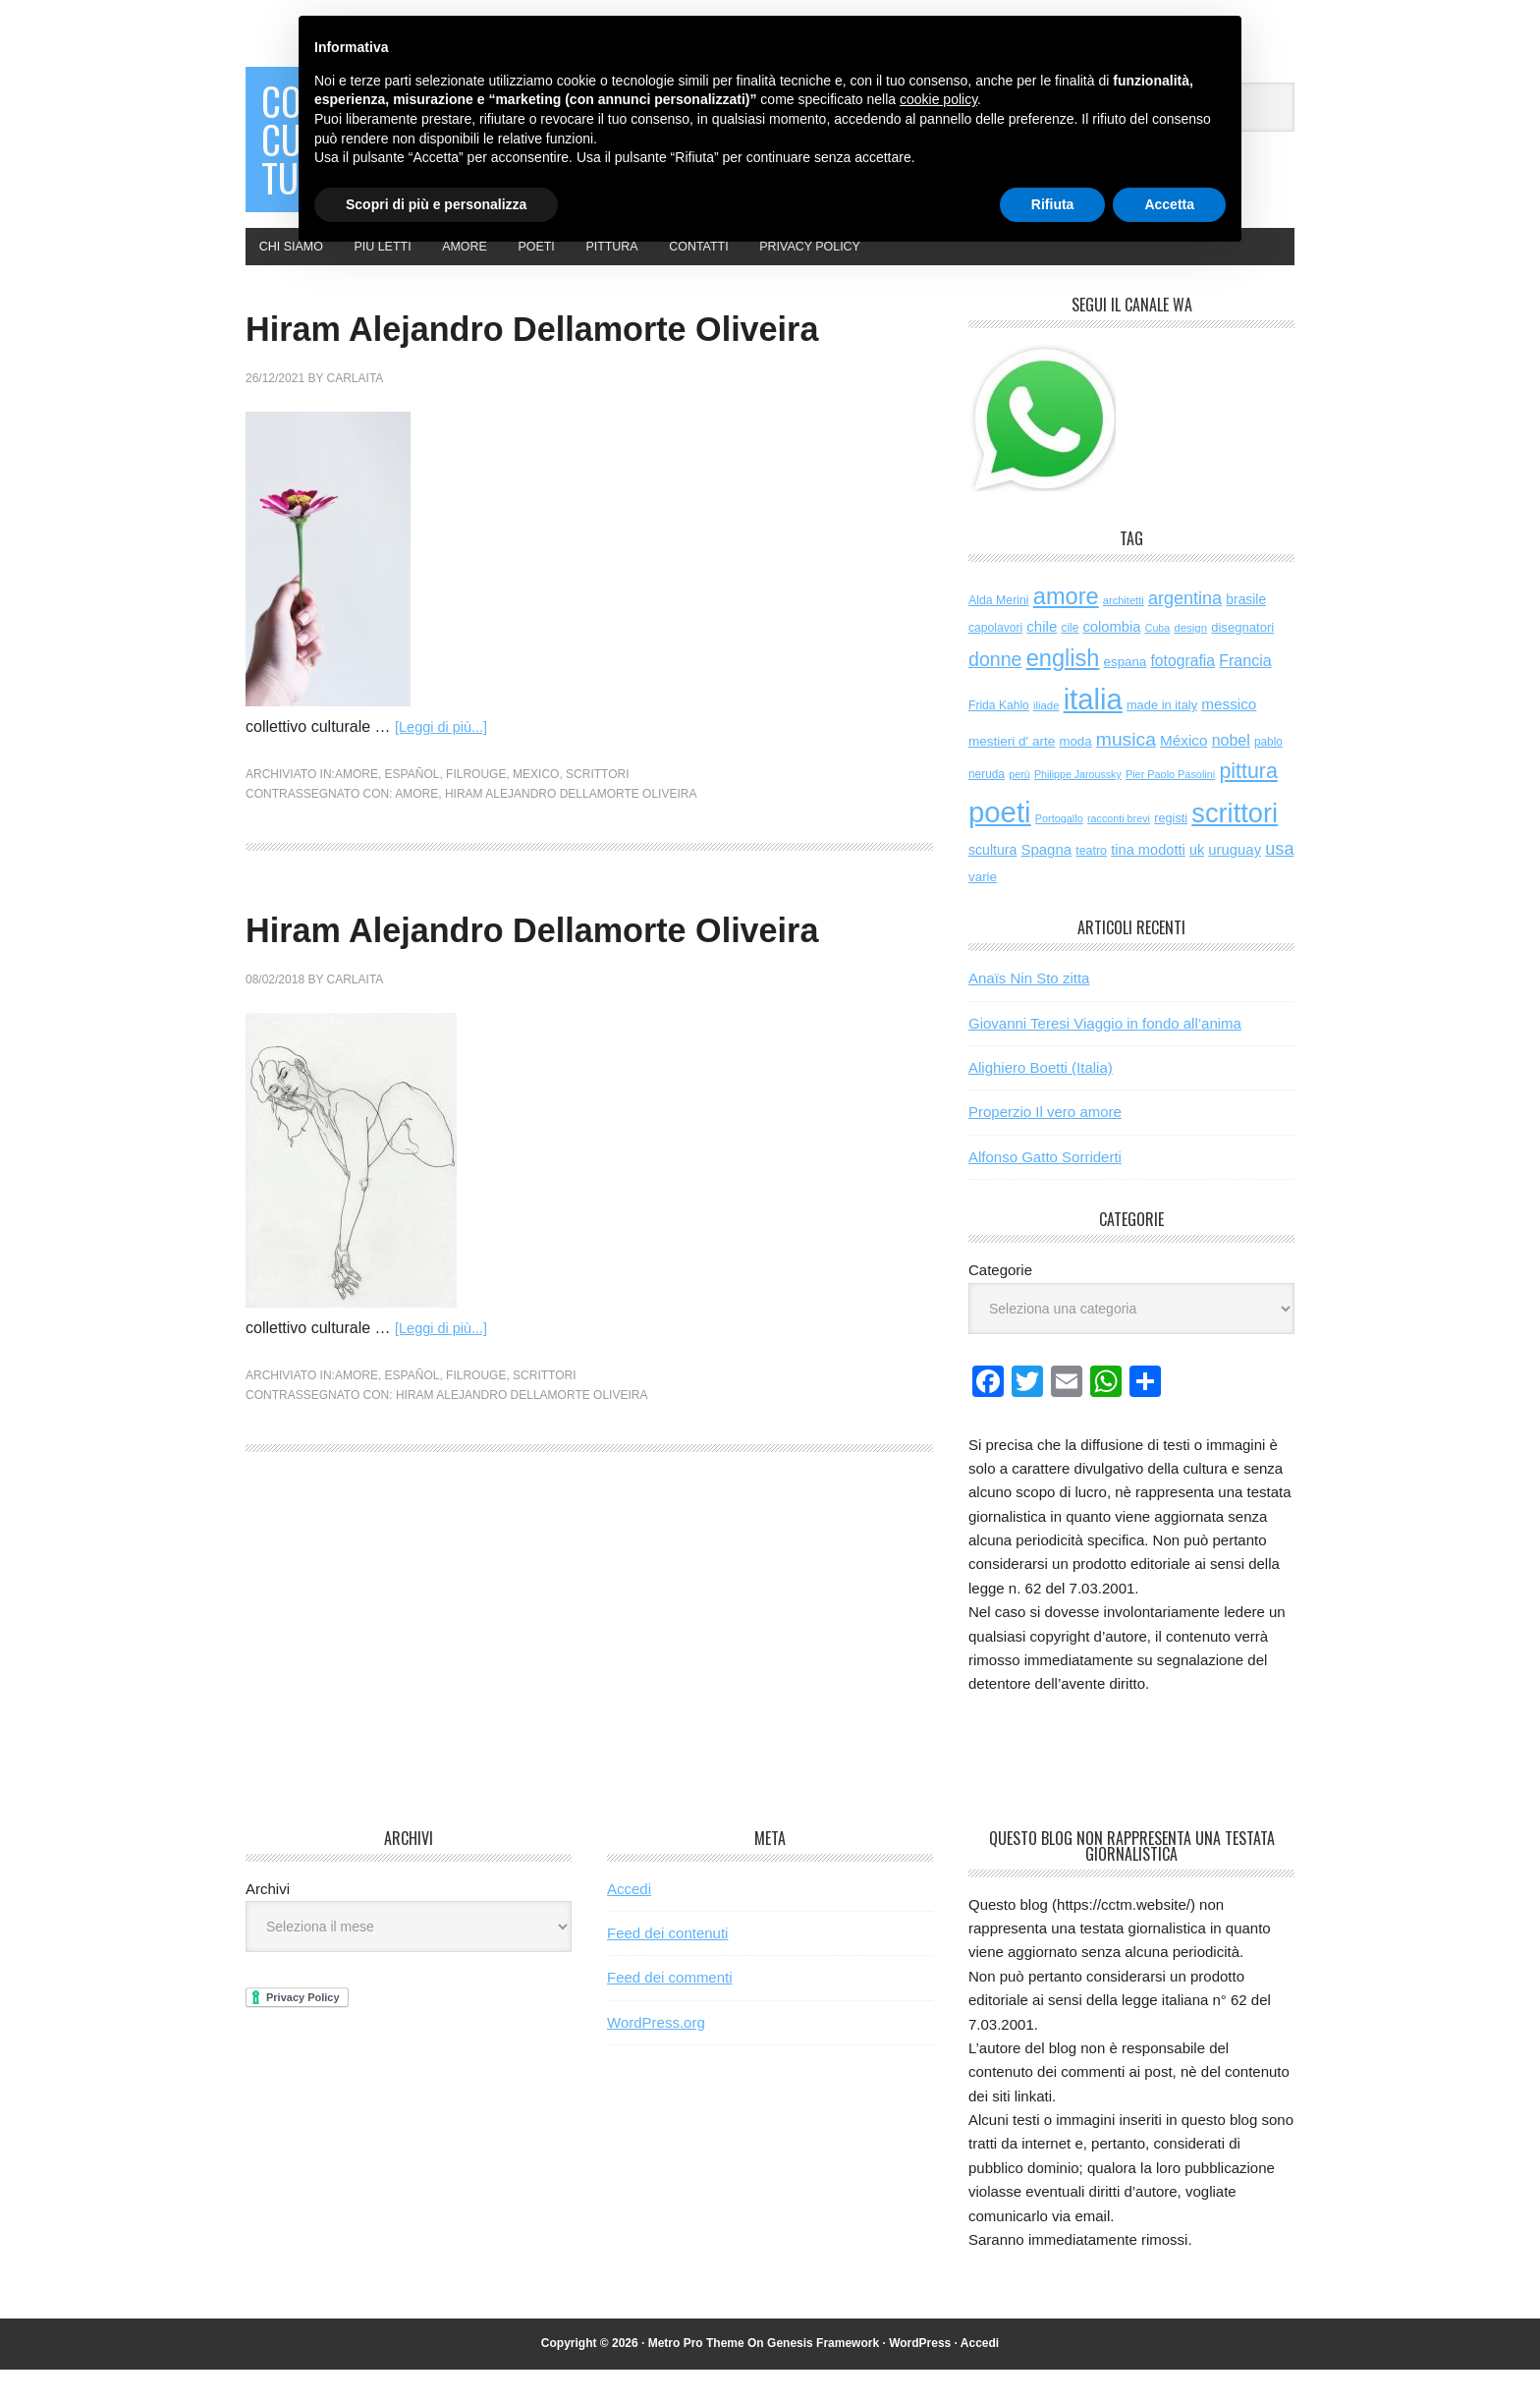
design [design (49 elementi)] (1190, 661)
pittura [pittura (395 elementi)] (1248, 804)
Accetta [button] (1169, 204)
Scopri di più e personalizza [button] (436, 204)
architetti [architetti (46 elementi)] (1123, 633)
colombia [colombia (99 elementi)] (1111, 660)
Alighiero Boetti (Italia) (1040, 1100)
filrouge (476, 864)
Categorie (1000, 1303)
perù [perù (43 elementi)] (1019, 807)
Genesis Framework (823, 2376)
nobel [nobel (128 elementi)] (1231, 772)
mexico (536, 864)
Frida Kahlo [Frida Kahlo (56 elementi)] (998, 739)
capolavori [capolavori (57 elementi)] (995, 661)
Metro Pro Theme (696, 2376)
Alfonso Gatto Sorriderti (1045, 1190)
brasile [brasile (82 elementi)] (1246, 632)
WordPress (920, 2376)
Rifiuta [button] (1052, 204)
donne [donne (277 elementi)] (995, 692)
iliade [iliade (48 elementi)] (1046, 739)
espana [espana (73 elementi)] (1125, 695)
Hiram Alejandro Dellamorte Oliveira (571, 883)
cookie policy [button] (938, 99)
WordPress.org (656, 2055)
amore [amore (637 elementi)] (1066, 629)
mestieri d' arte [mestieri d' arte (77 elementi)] (1011, 773)
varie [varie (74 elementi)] (982, 910)
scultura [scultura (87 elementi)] (992, 883)
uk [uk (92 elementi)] (1196, 883)
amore (356, 864)
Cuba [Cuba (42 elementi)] (1157, 661)
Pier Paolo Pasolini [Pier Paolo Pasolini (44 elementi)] (1170, 807)
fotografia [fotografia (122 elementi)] (1182, 694)
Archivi (268, 1921)
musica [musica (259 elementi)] (1126, 771)
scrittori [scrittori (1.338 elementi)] (1234, 846)
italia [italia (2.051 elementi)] (1093, 733)
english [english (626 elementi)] (1063, 691)
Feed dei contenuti (667, 1966)
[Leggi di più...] (446, 817)
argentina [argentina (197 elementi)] (1185, 631)
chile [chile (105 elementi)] (1041, 659)
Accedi (629, 1921)
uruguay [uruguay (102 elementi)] (1234, 883)
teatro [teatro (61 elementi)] (1091, 884)
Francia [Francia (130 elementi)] (1245, 693)
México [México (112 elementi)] (1183, 772)
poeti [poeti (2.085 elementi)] (999, 845)
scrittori (597, 864)
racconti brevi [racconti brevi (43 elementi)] (1118, 852)
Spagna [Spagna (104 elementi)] (1046, 882)
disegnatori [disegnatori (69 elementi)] (1242, 660)
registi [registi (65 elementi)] (1170, 851)
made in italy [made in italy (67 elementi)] (1162, 738)
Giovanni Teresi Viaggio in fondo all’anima (1104, 1055)
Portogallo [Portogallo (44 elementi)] (1059, 852)
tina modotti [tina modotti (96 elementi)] (1148, 883)
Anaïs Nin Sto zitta (1028, 1011)
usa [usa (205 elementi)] (1279, 882)
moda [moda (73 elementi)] (1075, 773)
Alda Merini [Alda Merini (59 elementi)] (998, 633)
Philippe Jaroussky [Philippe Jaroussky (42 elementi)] (1078, 807)
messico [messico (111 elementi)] (1228, 737)
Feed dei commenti (670, 2010)
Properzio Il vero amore (1045, 1145)
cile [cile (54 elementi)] (1069, 661)
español (412, 864)
